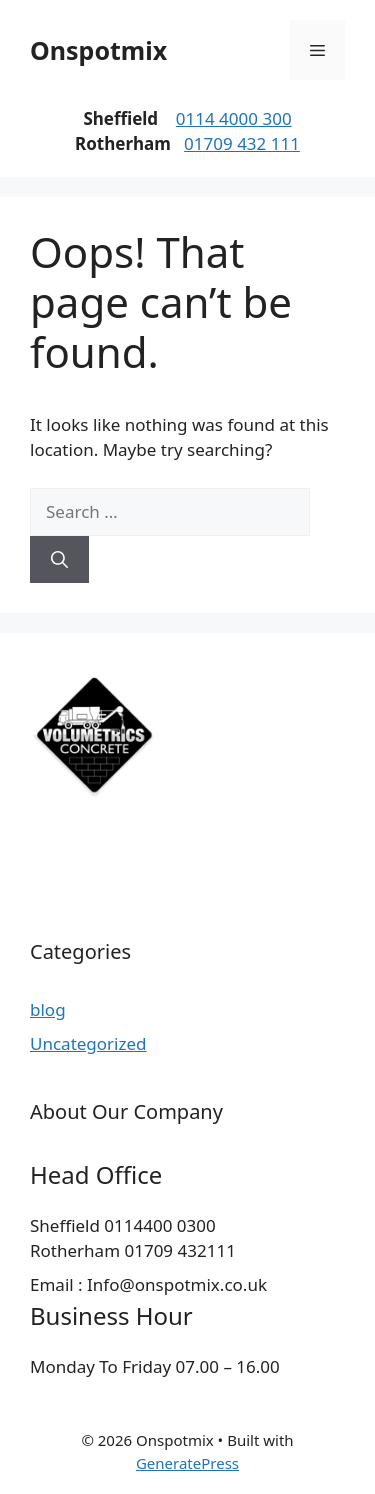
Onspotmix (98, 50)
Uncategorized (88, 1043)
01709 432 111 (242, 143)
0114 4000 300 (234, 118)
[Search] (59, 560)
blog (48, 1009)
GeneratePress (187, 1463)
